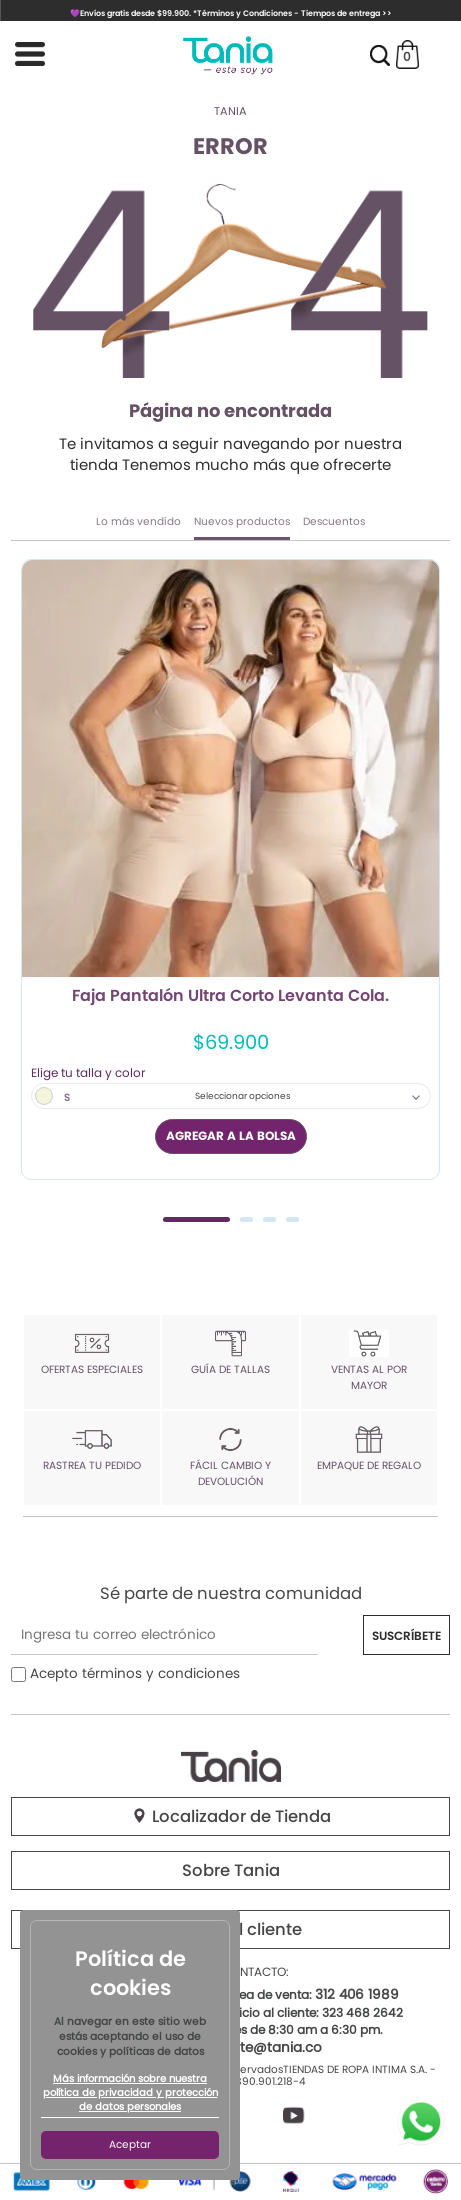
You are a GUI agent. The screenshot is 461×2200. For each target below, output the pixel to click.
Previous (33, 887)
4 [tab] (292, 1219)
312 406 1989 (357, 1994)
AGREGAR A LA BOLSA (231, 1135)
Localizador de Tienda (231, 1816)
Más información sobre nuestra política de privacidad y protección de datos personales (130, 2093)
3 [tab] (269, 1219)
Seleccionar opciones (243, 1096)
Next (427, 887)
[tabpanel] (230, 869)
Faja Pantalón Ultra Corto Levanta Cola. (230, 997)
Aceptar (130, 2144)
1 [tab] (196, 1219)
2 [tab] (246, 1219)
